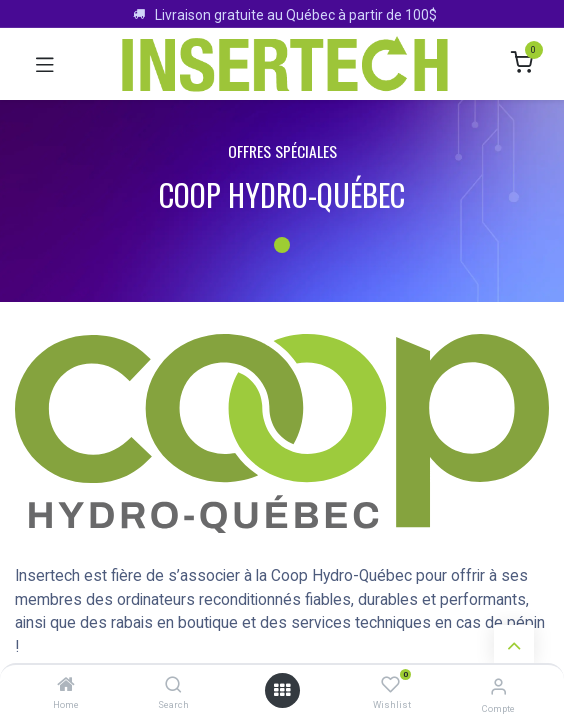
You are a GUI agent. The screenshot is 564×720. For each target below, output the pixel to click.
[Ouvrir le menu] (282, 690)
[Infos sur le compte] (498, 686)
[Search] (173, 686)
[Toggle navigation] (45, 64)
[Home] (66, 686)
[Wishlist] (390, 685)
